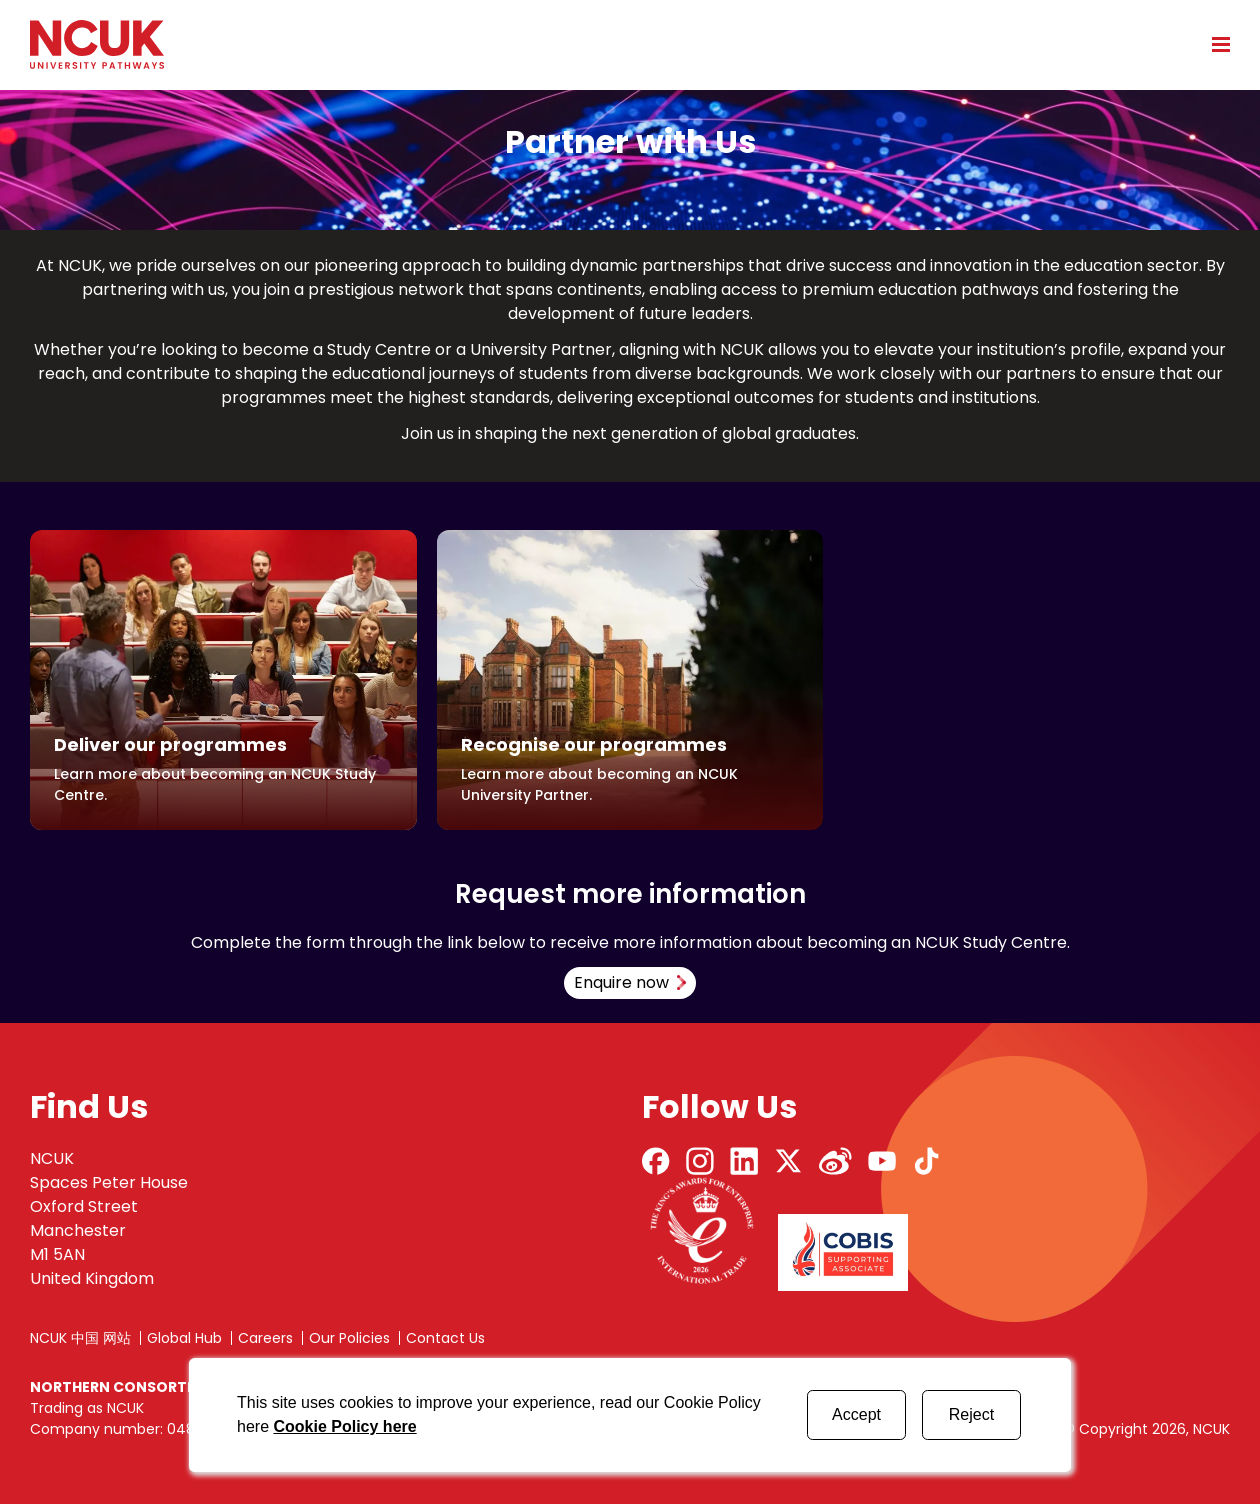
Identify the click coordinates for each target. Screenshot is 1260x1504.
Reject (971, 1414)
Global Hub (184, 1338)
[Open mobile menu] (1214, 44)
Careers (265, 1338)
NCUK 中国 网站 (80, 1338)
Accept (856, 1414)
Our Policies (349, 1338)
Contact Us (445, 1338)
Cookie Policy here (344, 1426)
